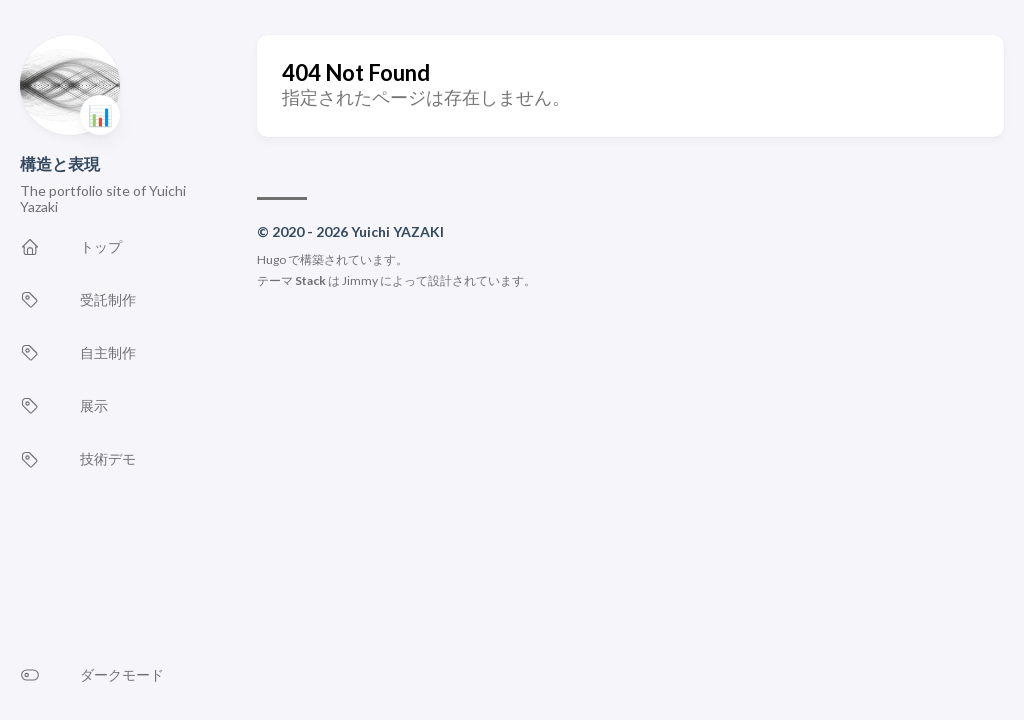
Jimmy (360, 280)
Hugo (271, 259)
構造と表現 (60, 163)
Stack (310, 280)
